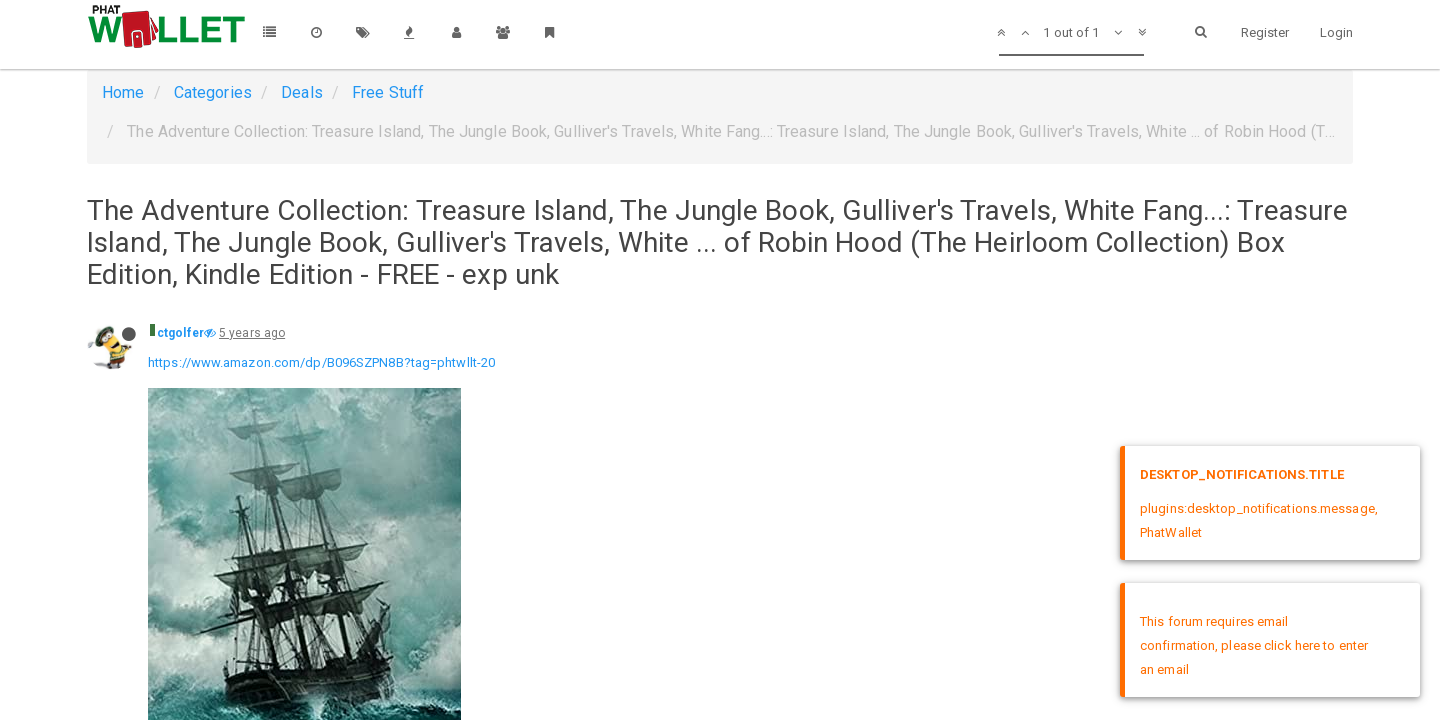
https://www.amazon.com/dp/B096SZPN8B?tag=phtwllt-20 (321, 362)
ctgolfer (180, 333)
